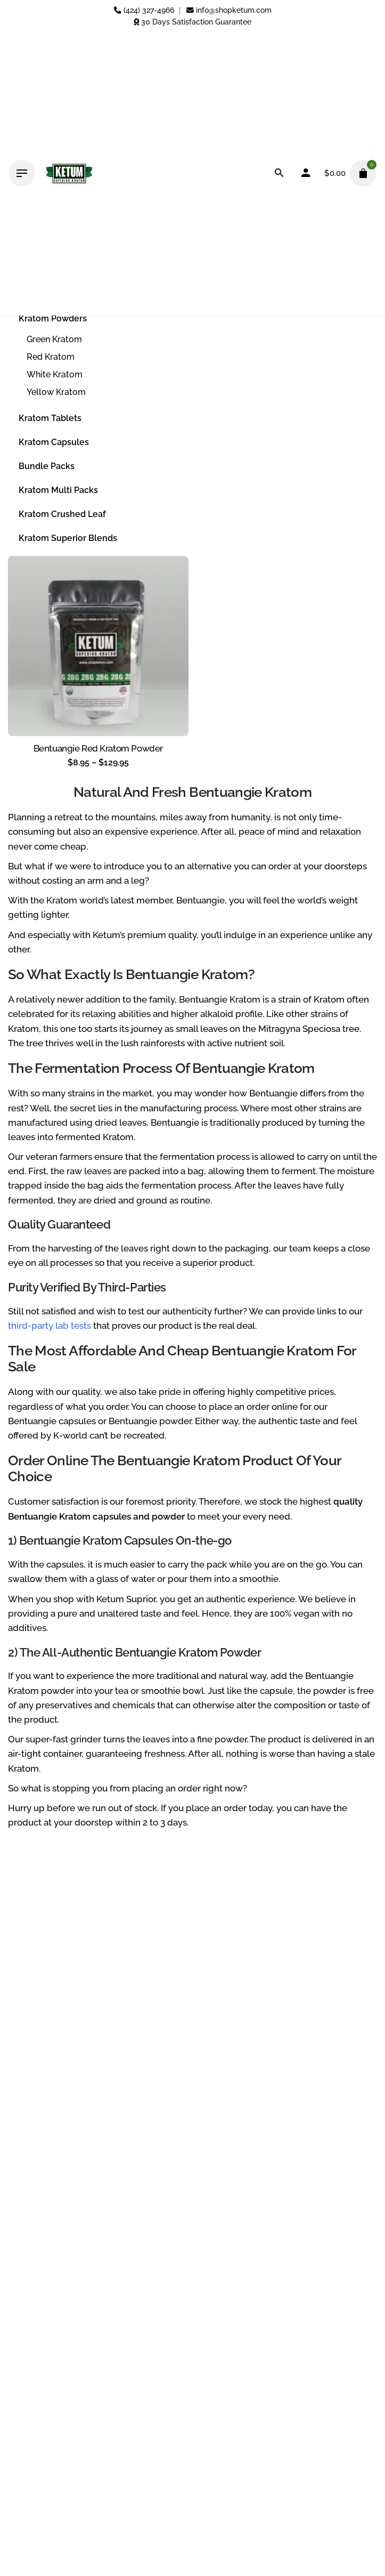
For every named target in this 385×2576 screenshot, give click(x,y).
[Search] (279, 173)
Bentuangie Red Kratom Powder (98, 748)
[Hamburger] (22, 173)
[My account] (305, 173)
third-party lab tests (49, 1325)
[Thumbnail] (69, 173)
